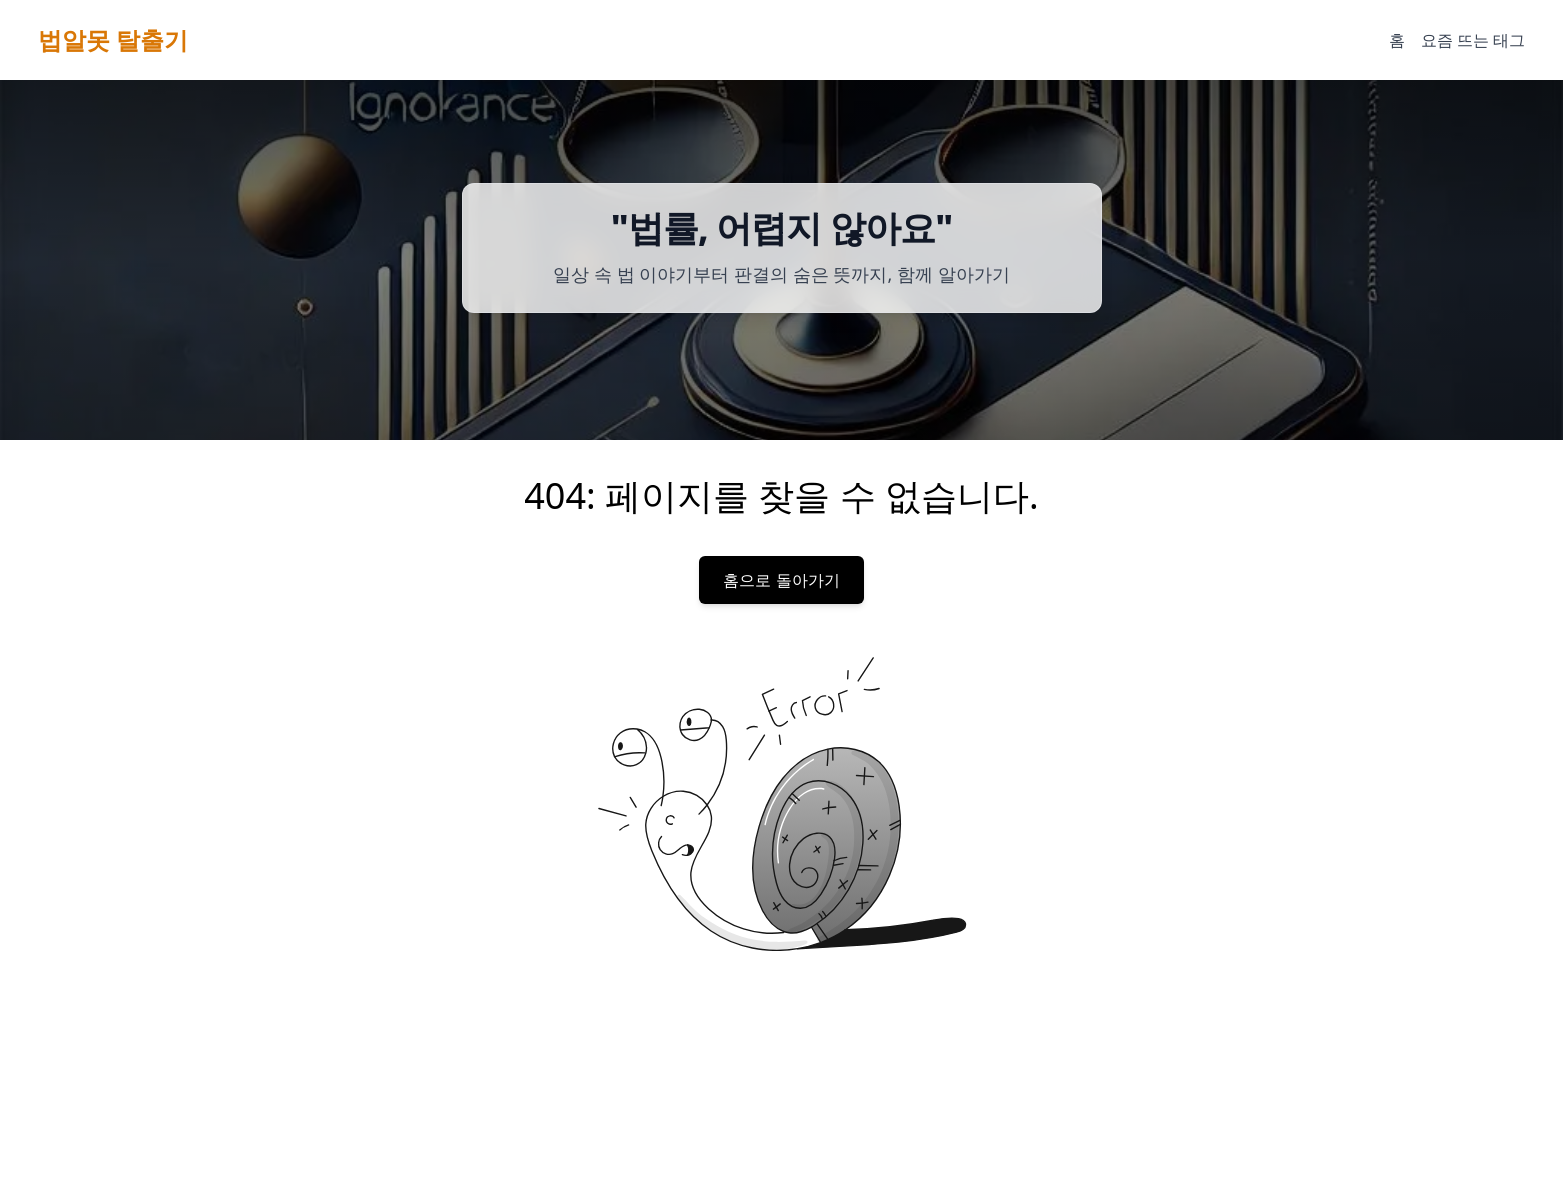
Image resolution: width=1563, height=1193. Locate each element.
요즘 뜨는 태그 (1473, 40)
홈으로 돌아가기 (781, 580)
